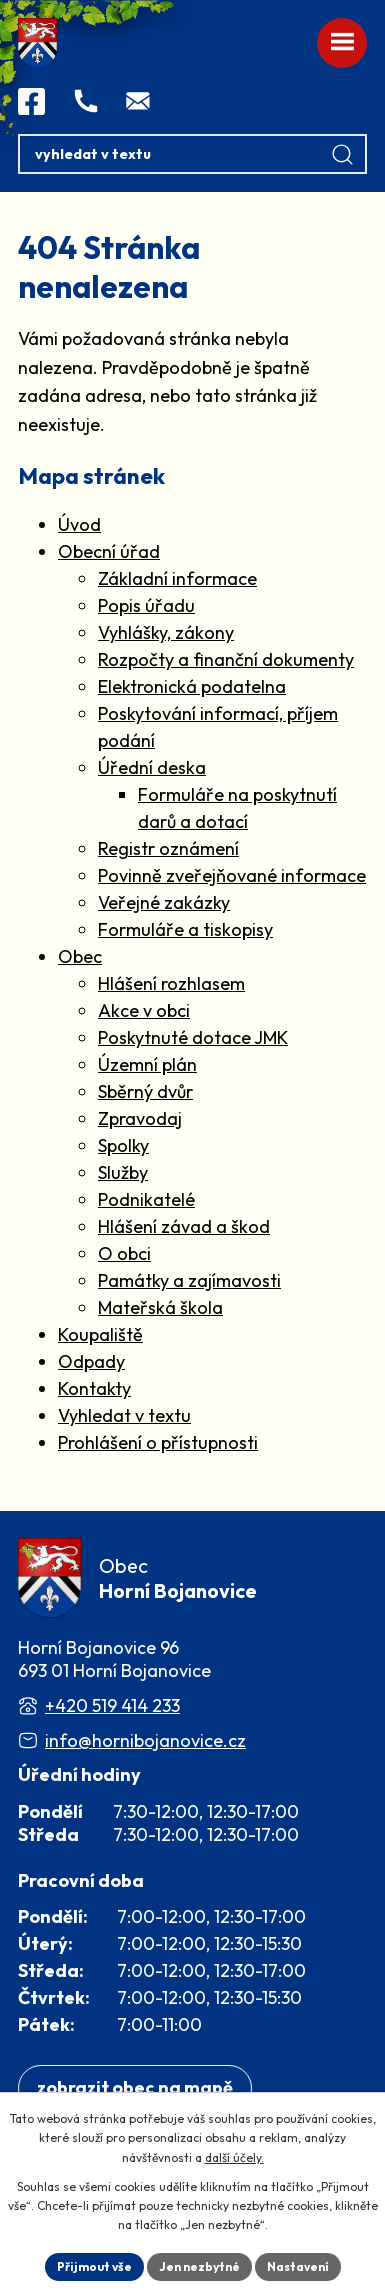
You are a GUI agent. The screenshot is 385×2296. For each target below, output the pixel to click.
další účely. (234, 2157)
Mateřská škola (160, 1307)
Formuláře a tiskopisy (185, 929)
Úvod (79, 524)
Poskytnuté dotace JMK (193, 1037)
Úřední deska (152, 767)
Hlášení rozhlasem (171, 983)
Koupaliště (100, 1334)
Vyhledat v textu (124, 1415)
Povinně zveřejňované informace (232, 875)
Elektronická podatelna (192, 686)
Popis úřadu (146, 605)
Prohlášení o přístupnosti (158, 1442)
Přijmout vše (94, 2266)
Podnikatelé (146, 1199)
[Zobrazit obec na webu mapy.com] (135, 2088)
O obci (124, 1253)
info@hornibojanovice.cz (145, 1740)
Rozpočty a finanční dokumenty (226, 659)
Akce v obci (144, 1010)
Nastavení (298, 2266)
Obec (80, 956)
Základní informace (177, 578)
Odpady (91, 1361)
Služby (123, 1172)
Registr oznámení (168, 848)
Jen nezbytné (199, 2266)
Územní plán (147, 1064)
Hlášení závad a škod (184, 1226)
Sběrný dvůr (145, 1091)
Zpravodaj (140, 1118)
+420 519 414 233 (112, 1705)
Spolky (123, 1145)
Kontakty (94, 1388)
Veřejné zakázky (164, 902)
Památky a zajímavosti (189, 1280)
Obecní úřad (109, 551)
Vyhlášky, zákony (166, 632)
